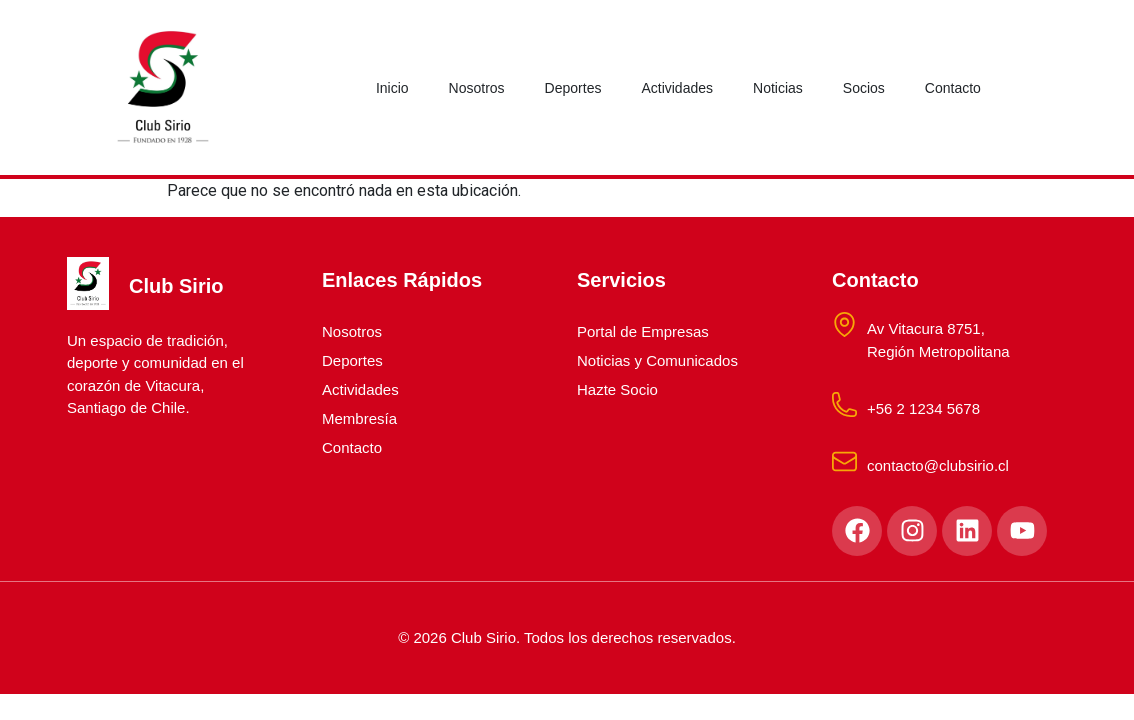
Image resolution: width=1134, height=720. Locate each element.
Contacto (953, 88)
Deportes (573, 88)
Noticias (778, 88)
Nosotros (477, 88)
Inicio (392, 88)
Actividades (677, 88)
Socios (864, 88)
